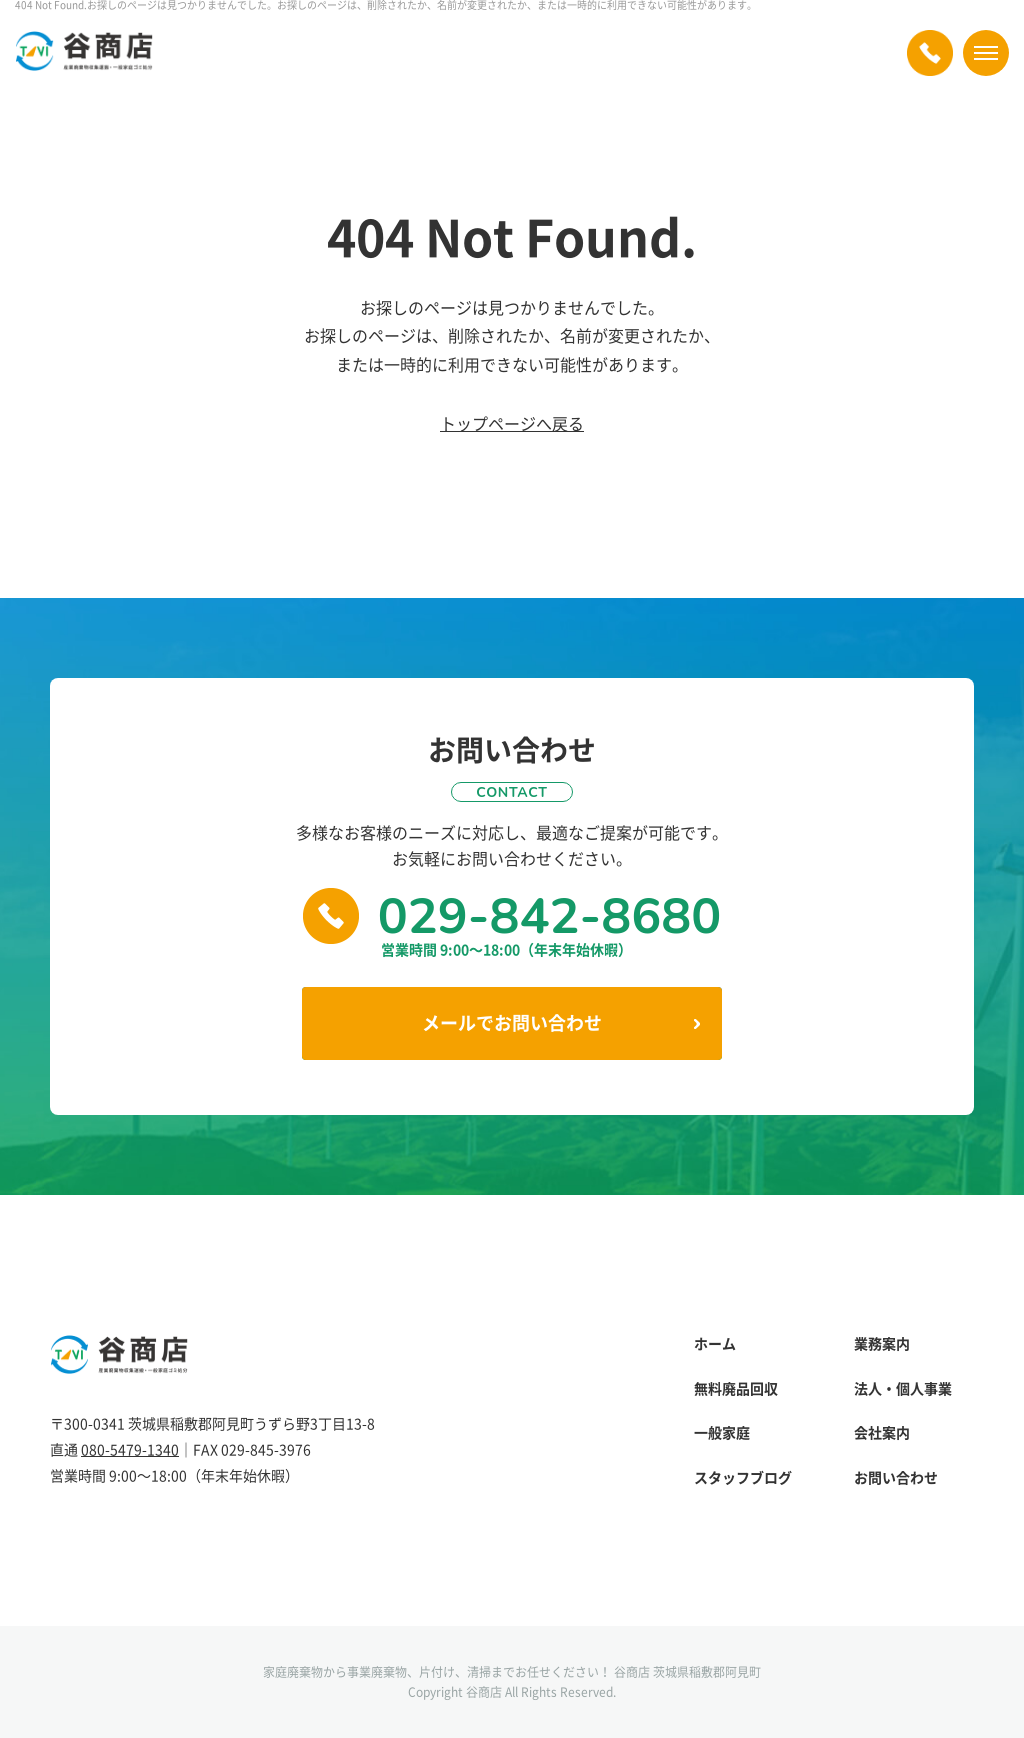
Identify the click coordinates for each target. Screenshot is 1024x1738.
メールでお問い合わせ (512, 1022)
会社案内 (882, 1432)
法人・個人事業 (903, 1388)
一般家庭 (722, 1432)
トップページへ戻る (512, 423)
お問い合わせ (896, 1477)
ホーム (715, 1343)
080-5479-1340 (130, 1449)
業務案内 (882, 1343)
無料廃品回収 (736, 1388)
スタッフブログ (743, 1477)
